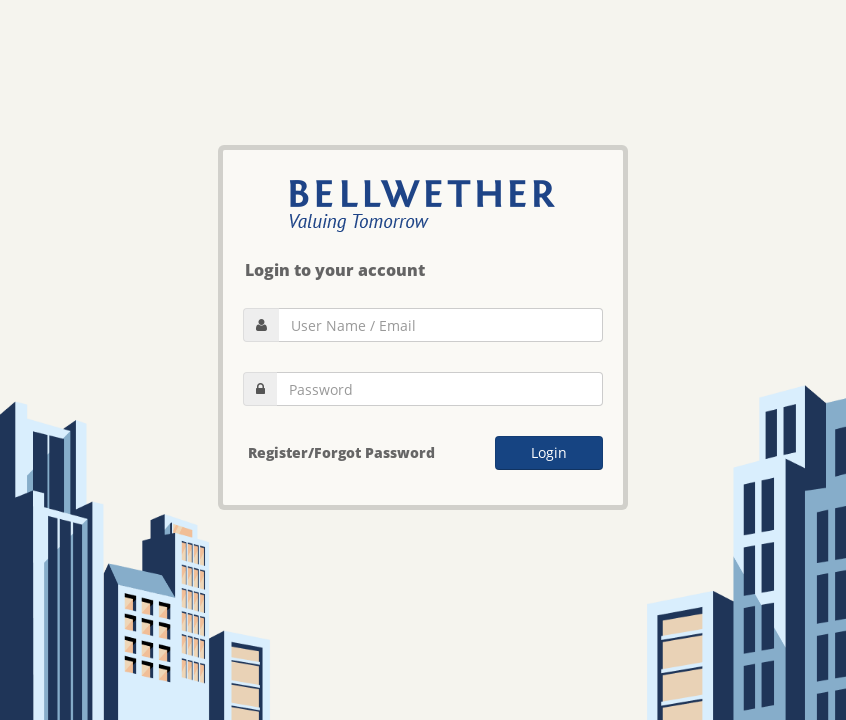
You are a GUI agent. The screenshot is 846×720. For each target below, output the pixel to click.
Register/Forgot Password (341, 452)
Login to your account (335, 270)
